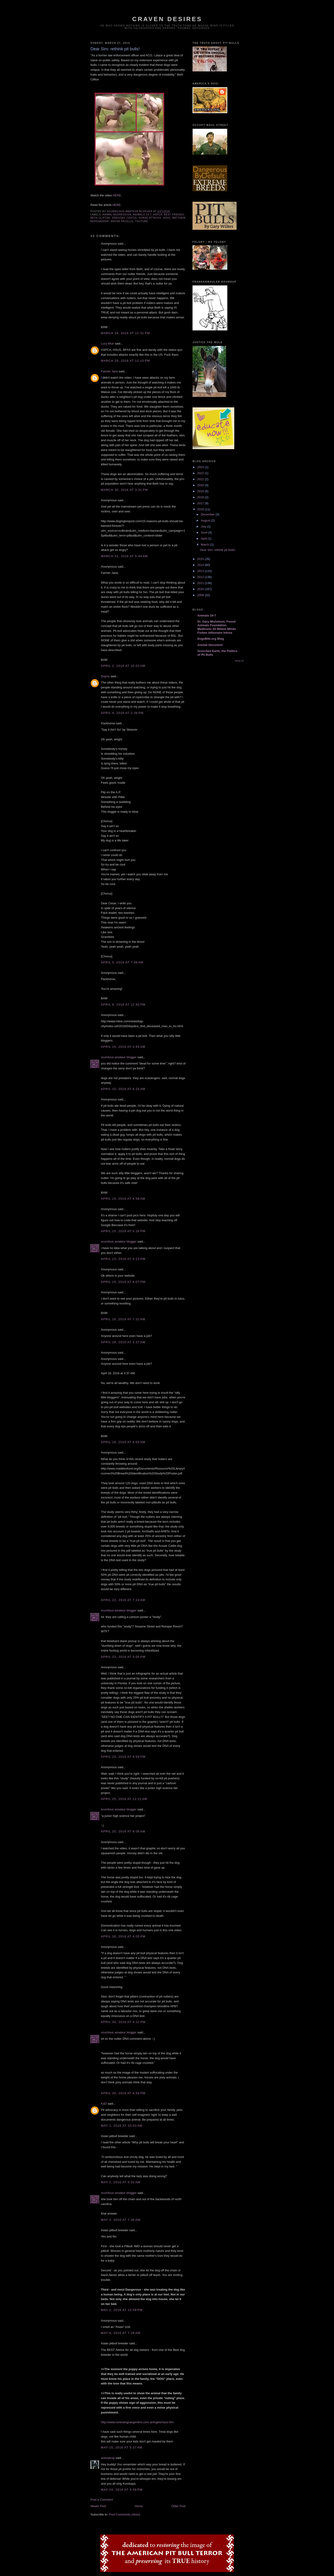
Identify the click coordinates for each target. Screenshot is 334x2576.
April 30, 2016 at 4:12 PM (123, 2022)
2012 (201, 577)
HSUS (166, 218)
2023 (201, 467)
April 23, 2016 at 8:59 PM (123, 1756)
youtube (141, 221)
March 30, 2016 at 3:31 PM (124, 490)
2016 (201, 509)
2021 (201, 479)
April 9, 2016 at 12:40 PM (123, 1004)
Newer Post (98, 2506)
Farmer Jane (109, 371)
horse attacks (150, 218)
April (204, 538)
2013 (201, 571)
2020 (201, 485)
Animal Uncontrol (209, 645)
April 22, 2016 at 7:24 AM (123, 1600)
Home (139, 2506)
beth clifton (100, 218)
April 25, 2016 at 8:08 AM (123, 1831)
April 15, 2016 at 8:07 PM (123, 1282)
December (208, 514)
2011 (201, 583)
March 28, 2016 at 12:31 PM (125, 333)
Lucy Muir (107, 343)
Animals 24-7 (206, 615)
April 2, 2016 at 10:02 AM (123, 666)
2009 (201, 595)
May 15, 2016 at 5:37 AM (121, 2447)
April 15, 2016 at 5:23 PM (123, 1259)
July (204, 526)
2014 (201, 565)
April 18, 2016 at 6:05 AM (123, 1442)
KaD (104, 2103)
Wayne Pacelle (122, 221)
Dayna (105, 676)
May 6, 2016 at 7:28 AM (120, 2333)
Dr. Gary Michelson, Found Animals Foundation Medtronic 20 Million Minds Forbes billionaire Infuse (216, 627)
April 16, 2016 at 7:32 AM (123, 1319)
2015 (201, 559)
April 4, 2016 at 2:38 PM (122, 713)
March (205, 544)
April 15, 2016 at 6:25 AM (123, 1089)
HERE (117, 195)
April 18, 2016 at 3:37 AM (123, 1342)
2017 (201, 503)
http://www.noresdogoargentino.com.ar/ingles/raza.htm (137, 2422)
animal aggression (116, 214)
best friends (174, 214)
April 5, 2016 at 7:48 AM (122, 962)
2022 (201, 473)
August (206, 520)
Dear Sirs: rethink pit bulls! (217, 550)
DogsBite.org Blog (210, 638)
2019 (201, 491)
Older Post (178, 2506)
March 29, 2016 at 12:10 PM (125, 360)
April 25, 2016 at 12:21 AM (124, 1799)
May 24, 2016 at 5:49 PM (122, 2489)
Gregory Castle (124, 218)
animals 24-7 (142, 214)
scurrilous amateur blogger (119, 1057)
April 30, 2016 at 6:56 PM (123, 2093)
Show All (239, 660)
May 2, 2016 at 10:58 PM (122, 2310)
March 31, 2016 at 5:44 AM (124, 556)
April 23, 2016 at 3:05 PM (123, 1657)
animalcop (108, 2458)
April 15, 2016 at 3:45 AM (123, 1046)
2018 (201, 497)
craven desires (167, 19)
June (204, 532)
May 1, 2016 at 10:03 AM (121, 2125)
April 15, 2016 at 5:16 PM (123, 1231)
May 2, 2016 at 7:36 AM (120, 2219)
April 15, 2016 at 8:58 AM (123, 1198)
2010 (201, 589)
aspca (157, 214)
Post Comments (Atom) (124, 2514)
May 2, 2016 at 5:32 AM (120, 2182)
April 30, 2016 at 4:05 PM (123, 1936)
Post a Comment (101, 2499)
